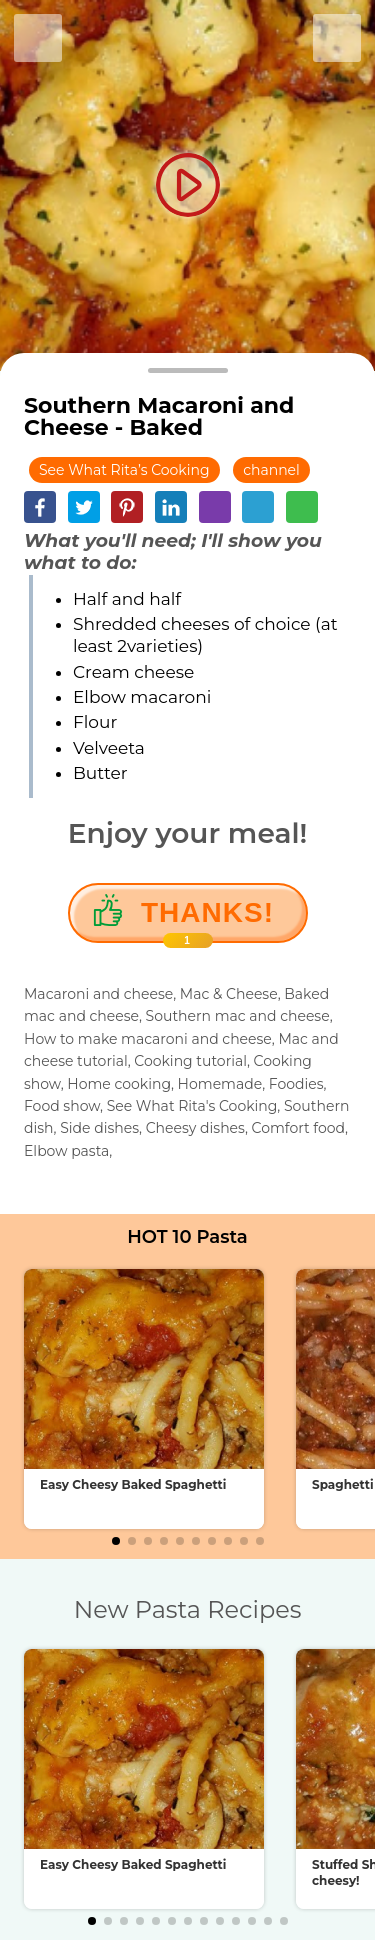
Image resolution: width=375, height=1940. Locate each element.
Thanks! (207, 920)
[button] (116, 1541)
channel (271, 470)
